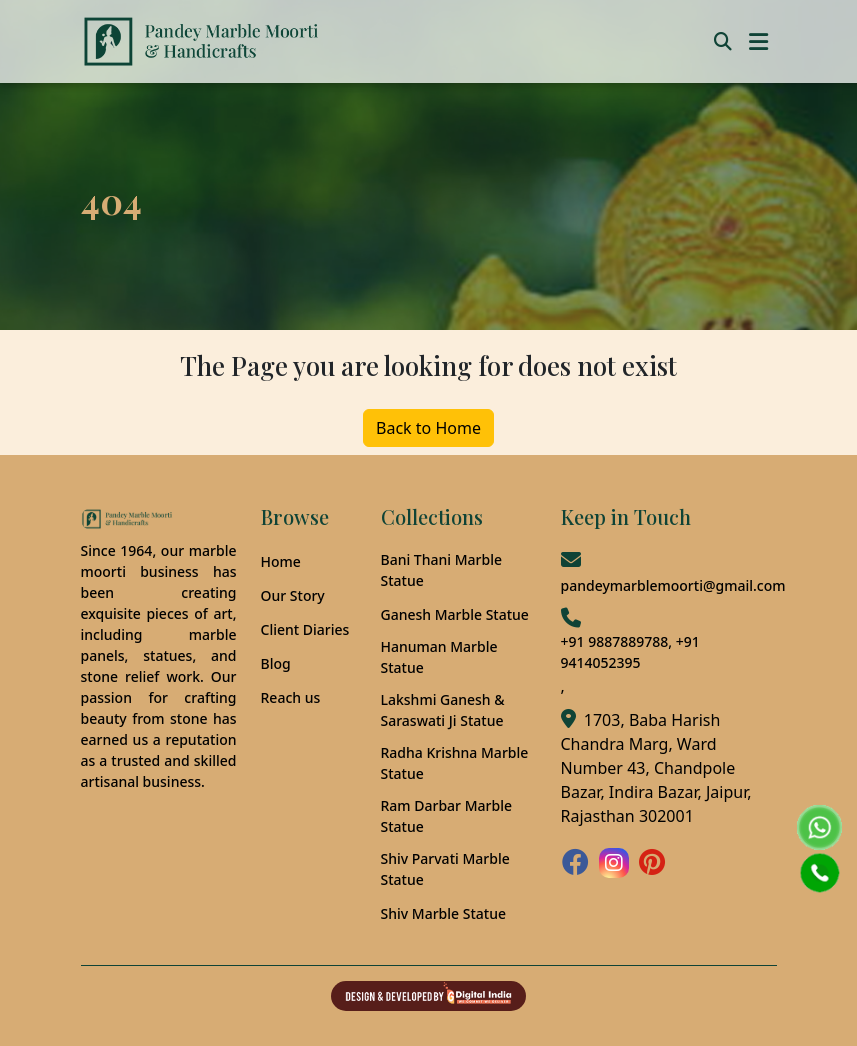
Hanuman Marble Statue (439, 657)
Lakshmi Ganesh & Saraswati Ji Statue (443, 710)
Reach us (291, 697)
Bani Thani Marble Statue (442, 570)
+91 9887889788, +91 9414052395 (630, 652)
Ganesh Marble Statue (455, 614)
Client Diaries (305, 629)
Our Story (293, 595)
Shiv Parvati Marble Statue (445, 869)
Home (281, 561)
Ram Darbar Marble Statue (446, 816)
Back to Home (428, 428)
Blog (276, 663)
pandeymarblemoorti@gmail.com (673, 585)
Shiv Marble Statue (443, 913)
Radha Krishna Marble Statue (455, 763)
